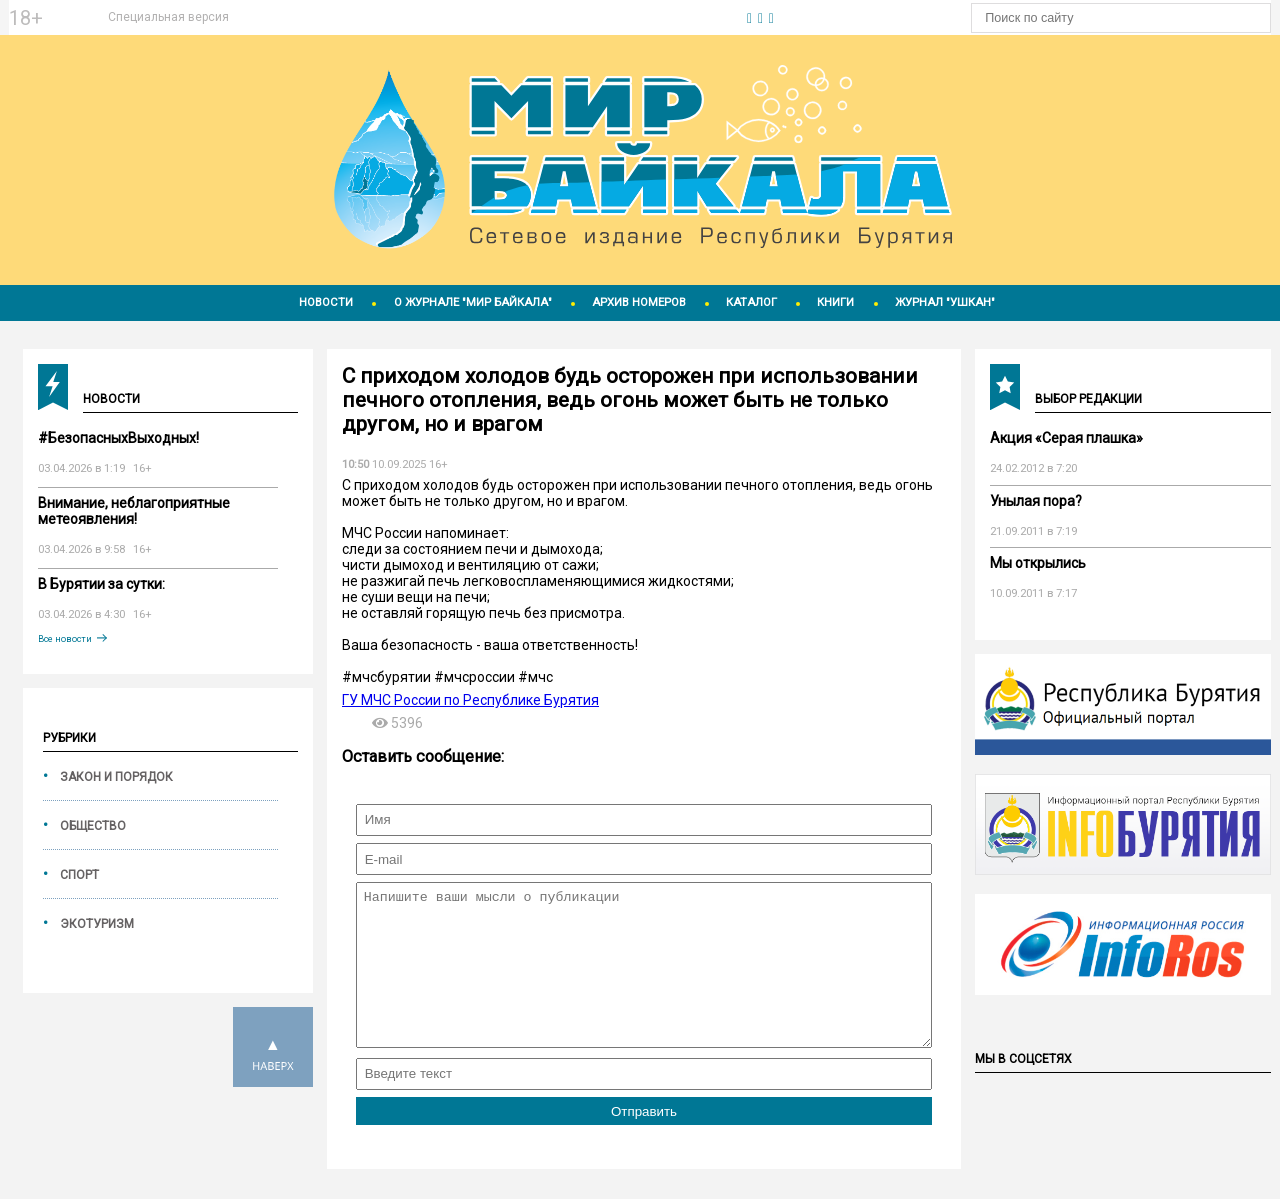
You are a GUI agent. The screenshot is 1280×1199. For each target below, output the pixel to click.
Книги (835, 302)
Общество (93, 826)
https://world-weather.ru (487, 9)
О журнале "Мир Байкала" (473, 302)
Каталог (751, 302)
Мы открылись (1038, 563)
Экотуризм (97, 924)
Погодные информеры (487, 27)
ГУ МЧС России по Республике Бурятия (470, 700)
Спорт (79, 875)
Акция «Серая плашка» (1066, 438)
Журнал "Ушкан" (945, 302)
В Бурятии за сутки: (101, 584)
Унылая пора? (1036, 501)
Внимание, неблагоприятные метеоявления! (134, 511)
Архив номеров (639, 302)
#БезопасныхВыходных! (118, 438)
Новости (326, 302)
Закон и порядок (116, 777)
